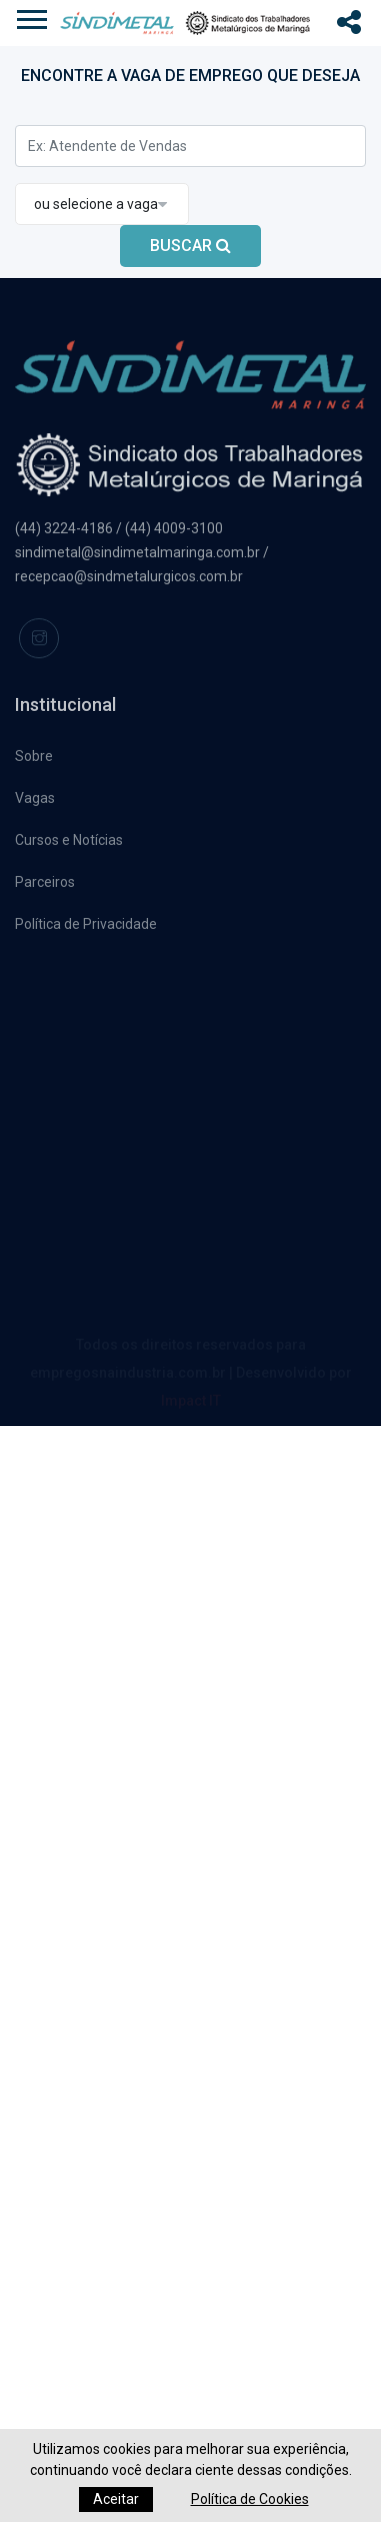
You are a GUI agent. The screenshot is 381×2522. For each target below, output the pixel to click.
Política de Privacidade (86, 928)
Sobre (34, 760)
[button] (188, 15)
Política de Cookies (250, 2499)
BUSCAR (190, 245)
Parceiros (45, 886)
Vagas (35, 802)
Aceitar (116, 2499)
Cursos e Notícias (69, 844)
